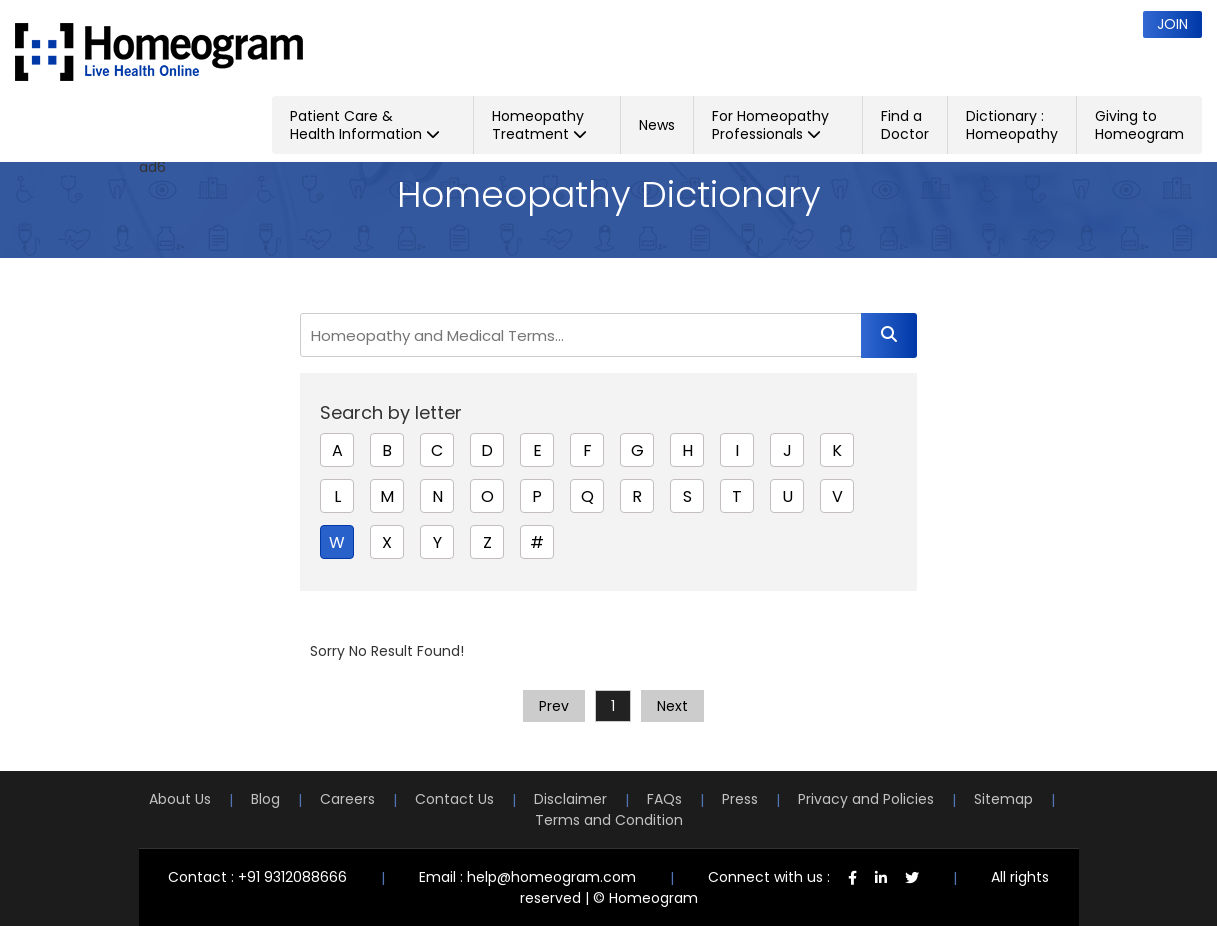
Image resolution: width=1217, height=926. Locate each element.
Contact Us (454, 799)
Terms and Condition (609, 820)
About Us (180, 799)
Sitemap (1003, 799)
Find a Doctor (905, 125)
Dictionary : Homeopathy (1012, 125)
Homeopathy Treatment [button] (539, 125)
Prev (554, 706)
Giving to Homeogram (1139, 125)
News (657, 125)
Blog (265, 799)
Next (672, 706)
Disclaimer (570, 799)
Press (740, 799)
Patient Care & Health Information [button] (365, 125)
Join (1172, 24)
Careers (347, 799)
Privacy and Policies (866, 799)
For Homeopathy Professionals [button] (770, 125)
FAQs (664, 799)
